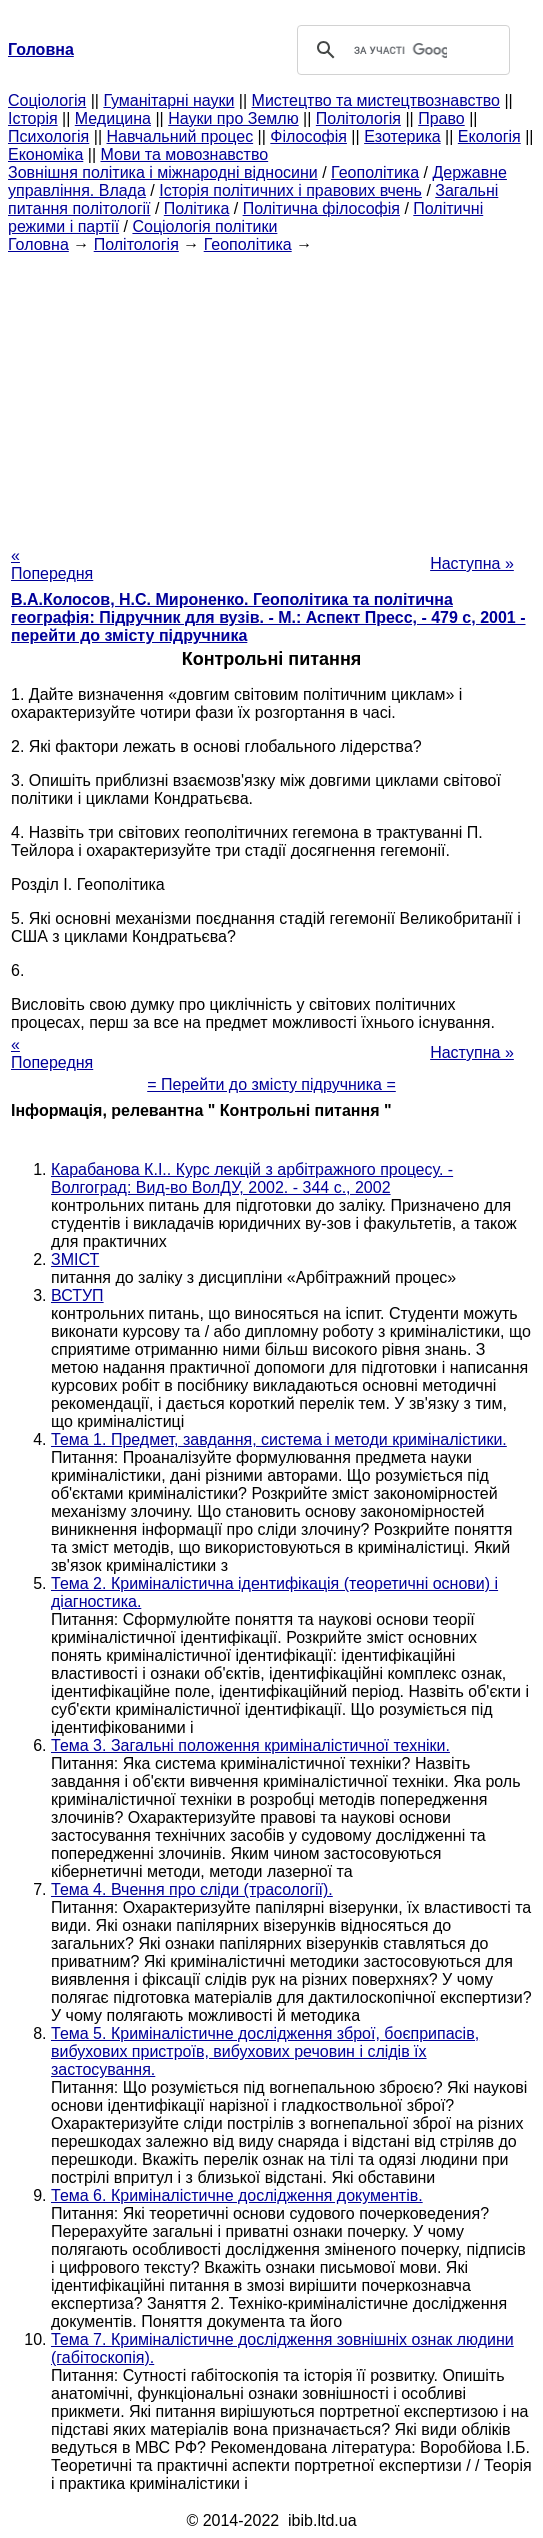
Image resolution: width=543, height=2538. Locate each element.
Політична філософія (321, 208)
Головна (38, 244)
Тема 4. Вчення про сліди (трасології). (192, 1889)
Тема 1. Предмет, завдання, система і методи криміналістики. (279, 1439)
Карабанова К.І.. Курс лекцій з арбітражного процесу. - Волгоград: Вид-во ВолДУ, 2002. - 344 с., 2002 (252, 1178)
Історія (33, 118)
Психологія (48, 136)
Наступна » (472, 563)
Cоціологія (47, 100)
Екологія (489, 136)
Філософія (308, 136)
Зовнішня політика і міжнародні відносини (163, 172)
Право (441, 118)
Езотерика (402, 136)
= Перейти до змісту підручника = (271, 1084)
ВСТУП (77, 1295)
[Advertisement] (271, 394)
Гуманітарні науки (168, 100)
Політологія (358, 118)
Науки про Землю (233, 118)
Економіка (45, 154)
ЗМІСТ (75, 1259)
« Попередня (52, 564)
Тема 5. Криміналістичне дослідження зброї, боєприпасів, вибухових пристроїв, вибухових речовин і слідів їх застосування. (265, 2051)
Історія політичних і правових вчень (290, 190)
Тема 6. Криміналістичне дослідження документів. (237, 2195)
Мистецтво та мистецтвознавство (376, 100)
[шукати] (401, 50)
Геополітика (375, 172)
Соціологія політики (204, 226)
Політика (196, 208)
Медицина (113, 118)
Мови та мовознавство (185, 154)
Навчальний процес (179, 136)
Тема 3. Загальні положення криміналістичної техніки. (250, 1745)
